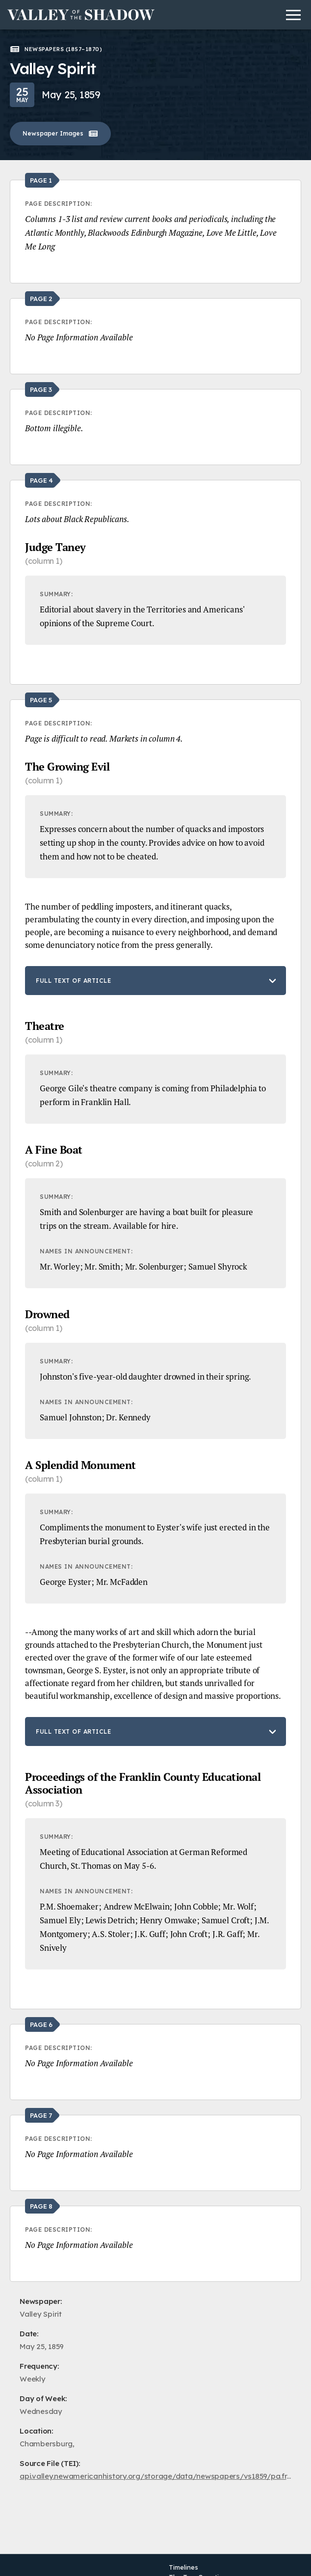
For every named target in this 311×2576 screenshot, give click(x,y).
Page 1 (41, 180)
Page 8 (41, 2206)
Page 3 (41, 389)
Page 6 (41, 2024)
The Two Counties (197, 2566)
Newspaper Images (60, 133)
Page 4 (41, 480)
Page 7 (41, 2115)
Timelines (183, 2555)
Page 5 (41, 700)
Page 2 (41, 299)
